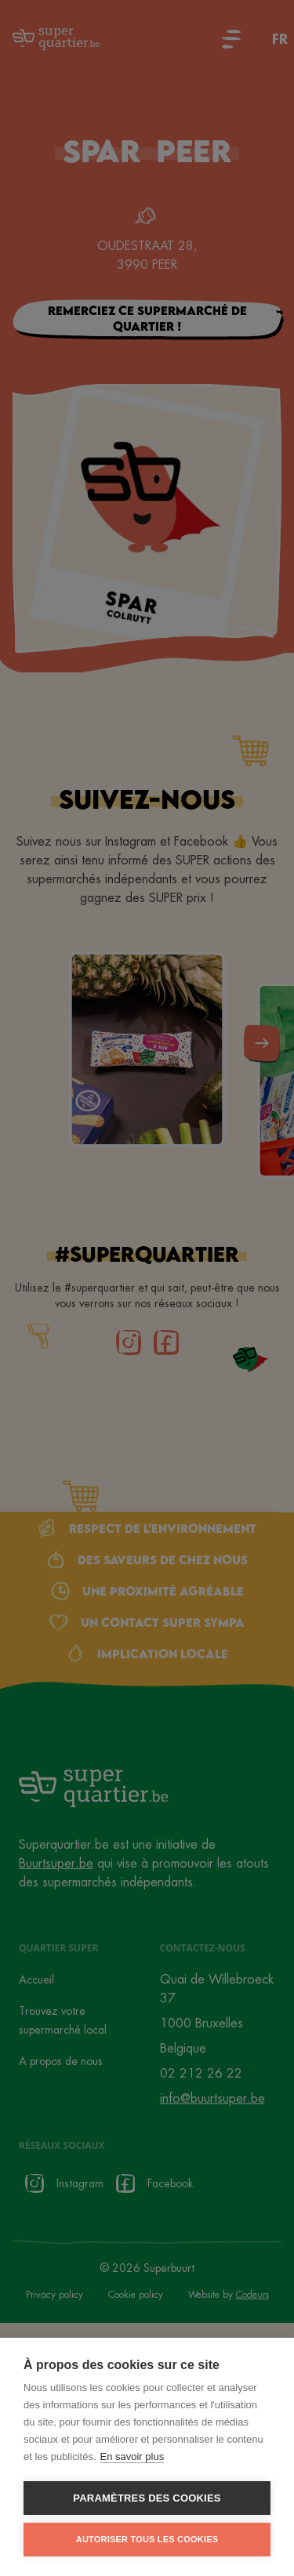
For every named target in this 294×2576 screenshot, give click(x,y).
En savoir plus (132, 2456)
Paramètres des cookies (146, 2498)
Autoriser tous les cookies (147, 2539)
